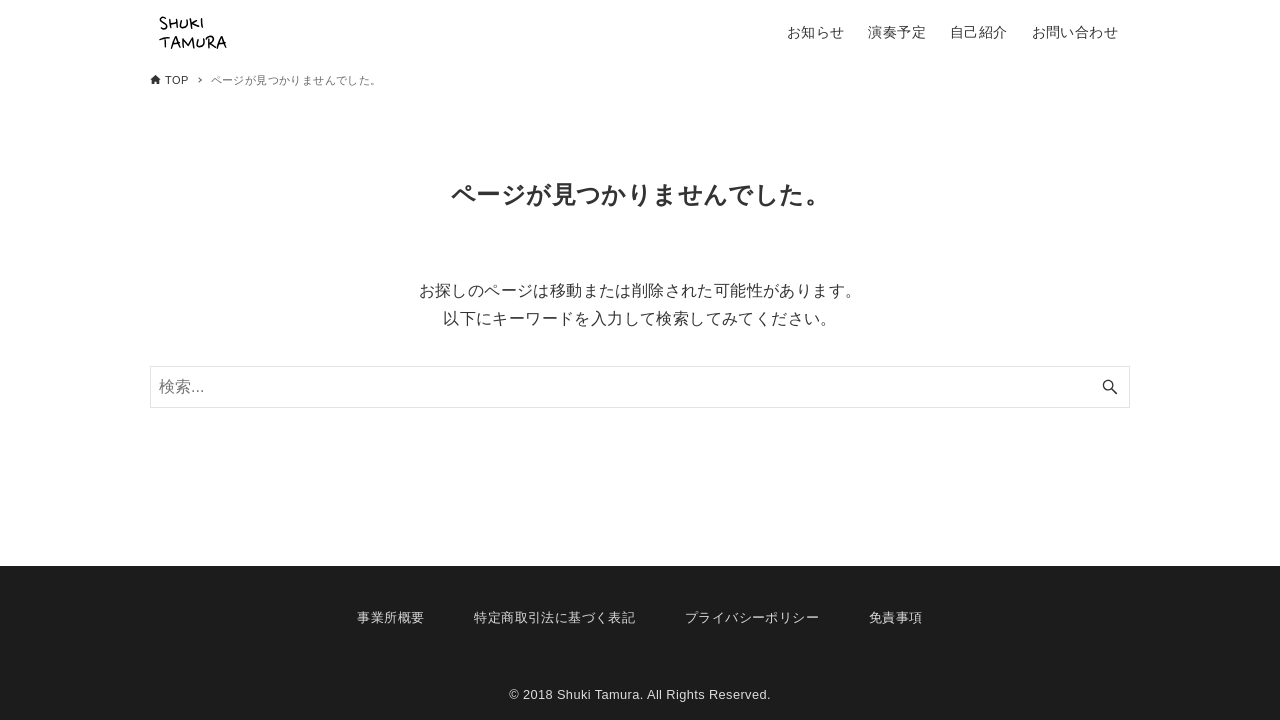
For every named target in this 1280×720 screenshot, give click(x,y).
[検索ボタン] (1110, 387)
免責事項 (896, 617)
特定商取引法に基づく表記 (554, 617)
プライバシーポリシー (752, 617)
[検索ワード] (640, 387)
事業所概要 (390, 617)
